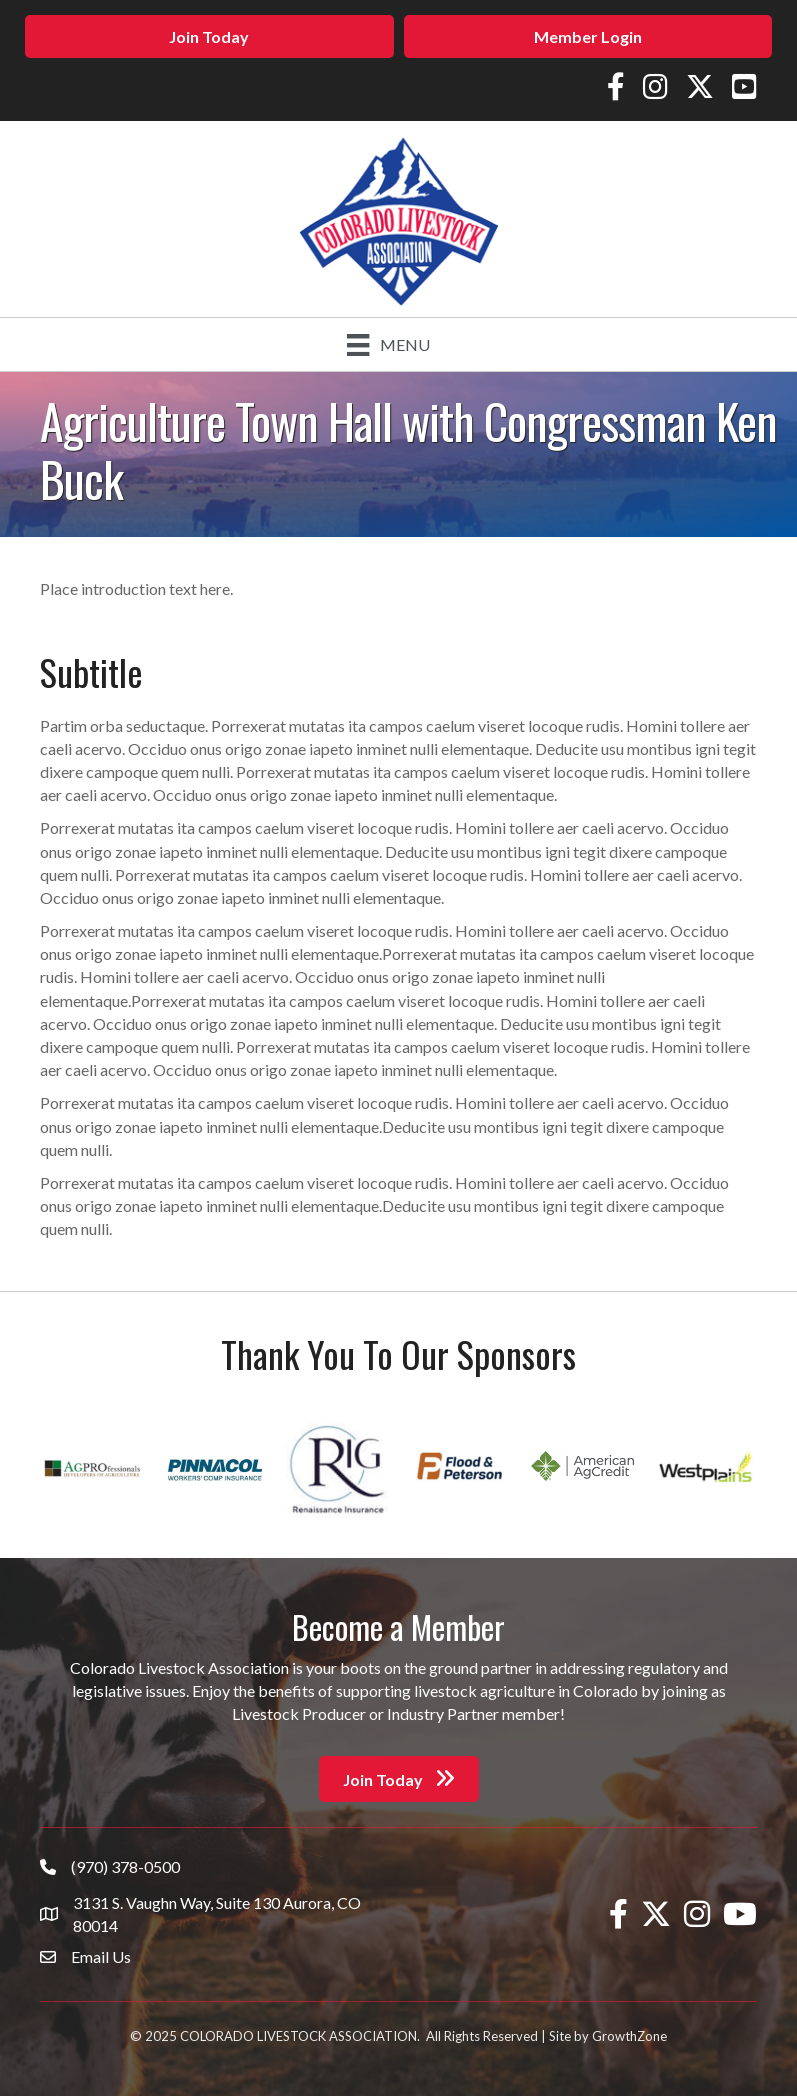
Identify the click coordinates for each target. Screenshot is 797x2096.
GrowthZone (629, 2036)
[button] (209, 36)
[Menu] (388, 344)
